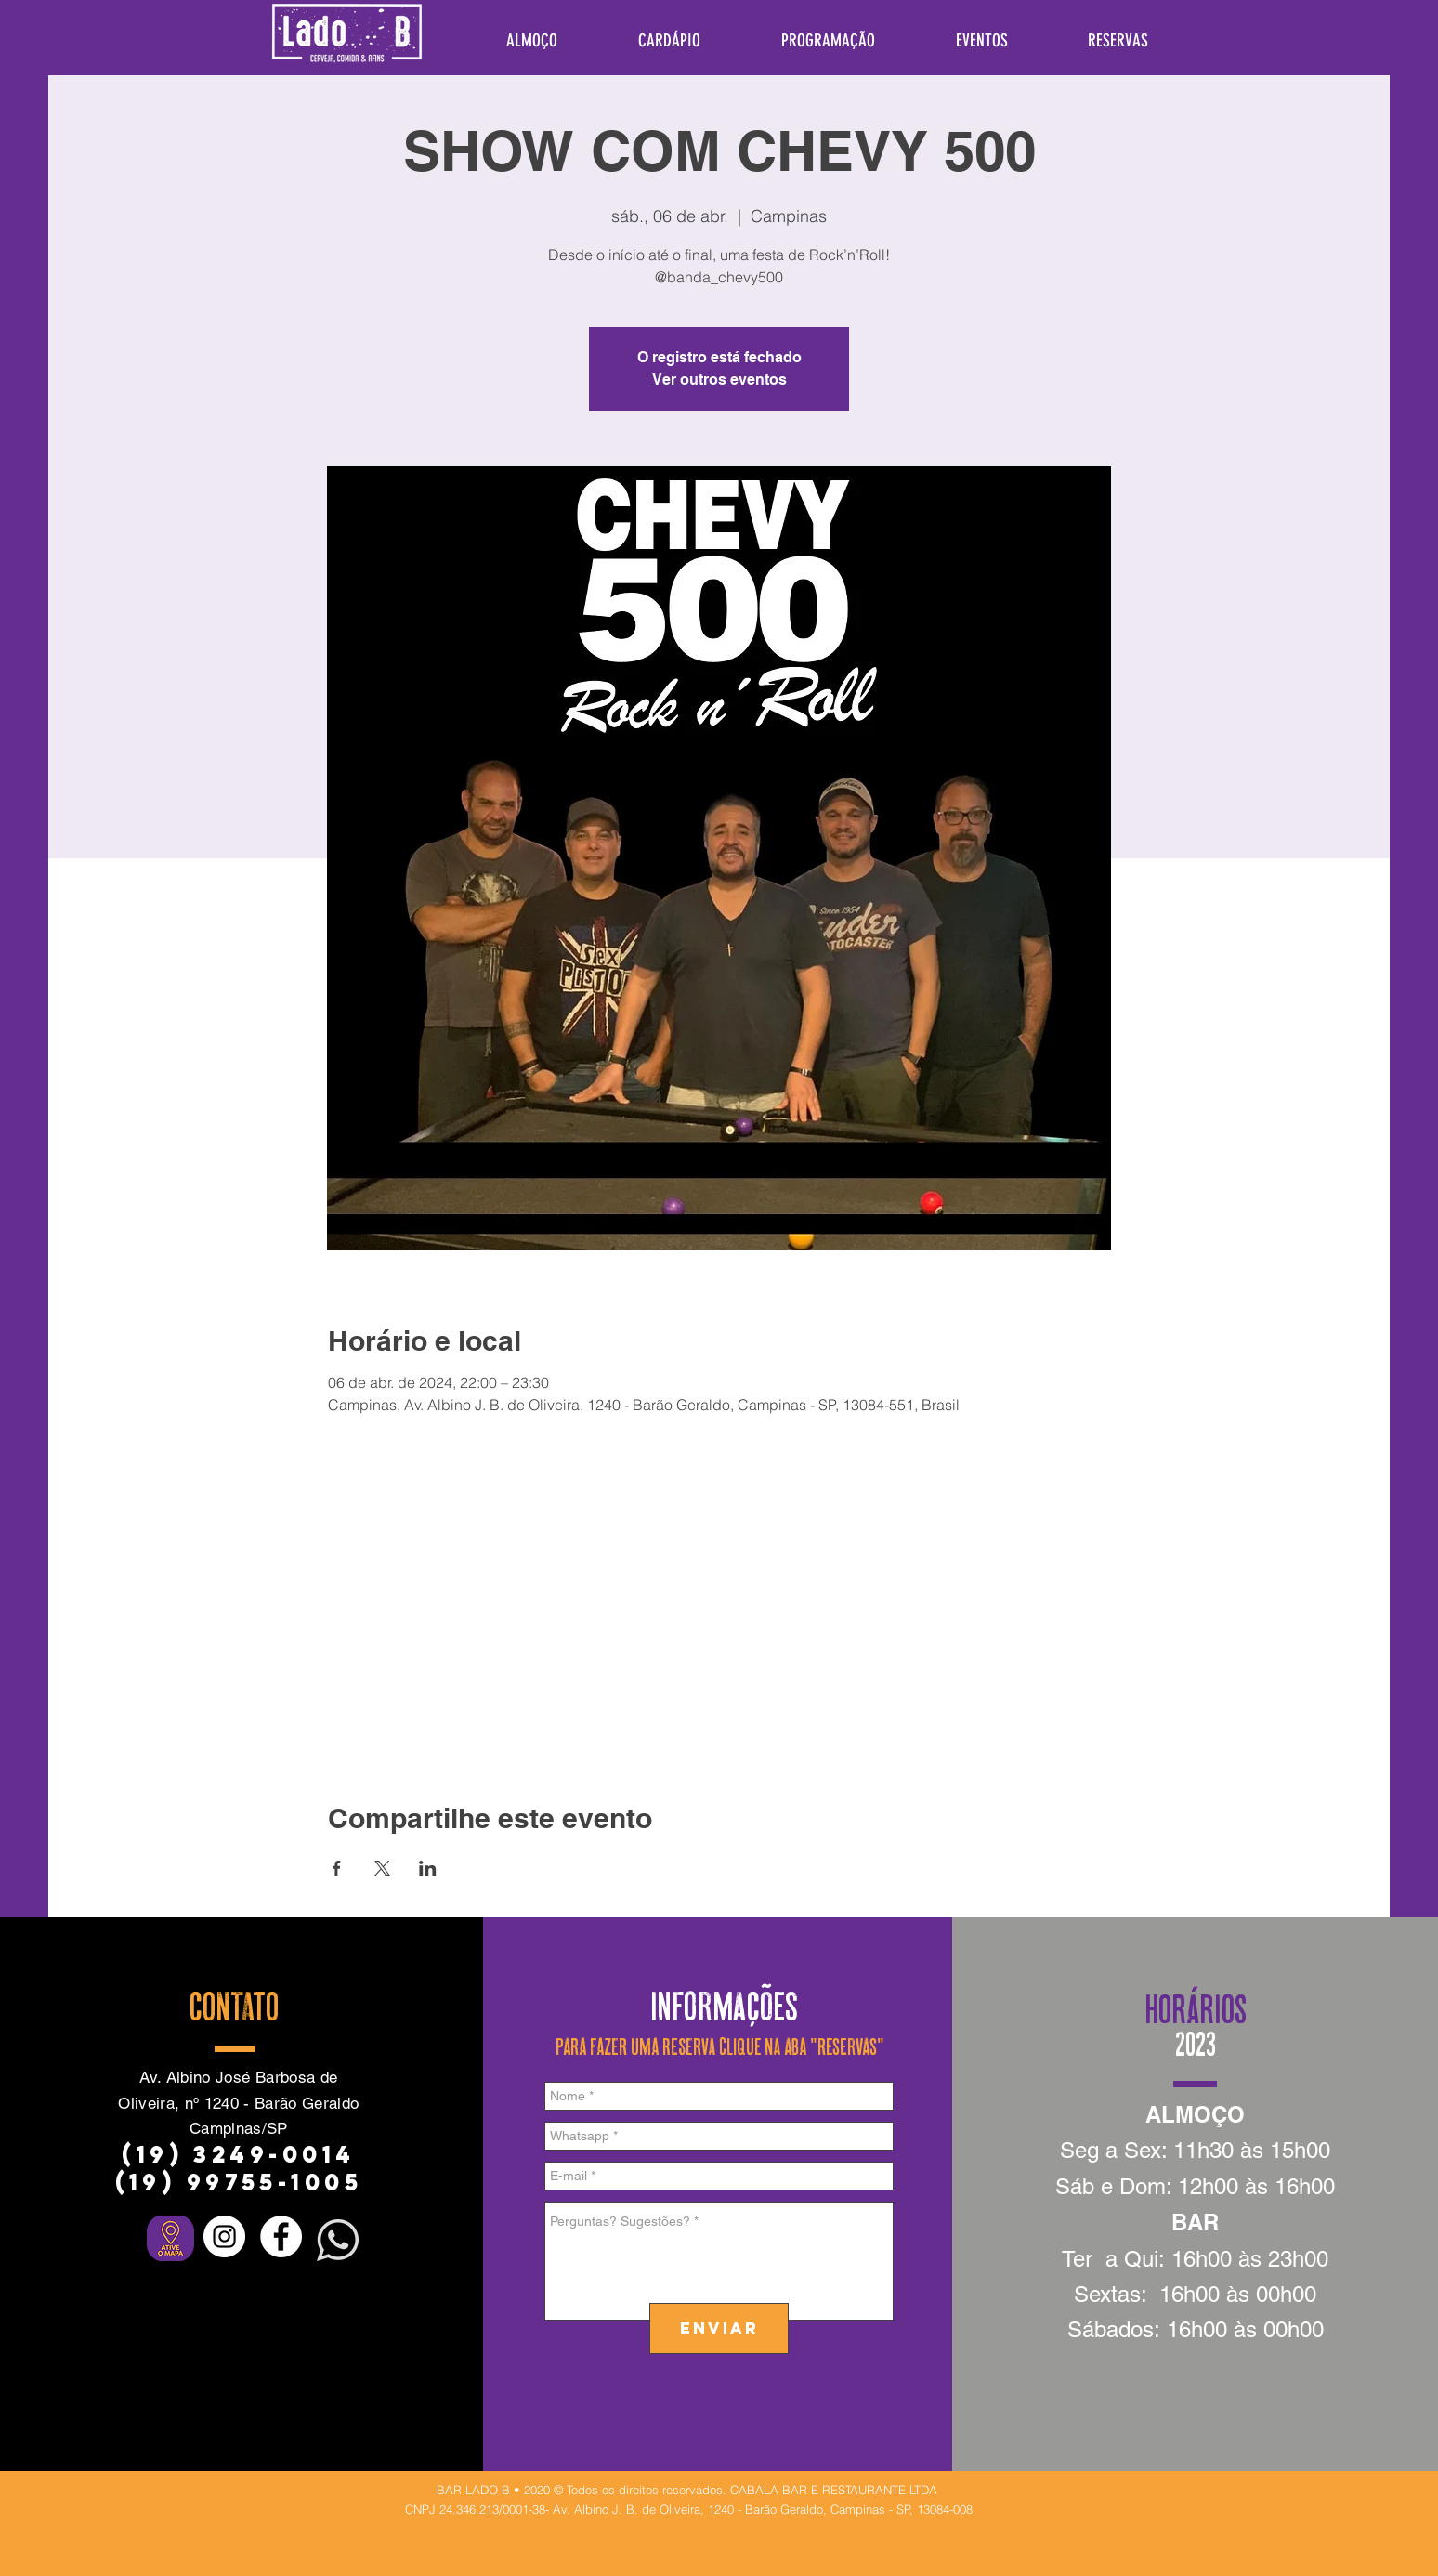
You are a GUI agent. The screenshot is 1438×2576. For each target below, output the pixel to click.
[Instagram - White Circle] (224, 2236)
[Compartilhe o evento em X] (382, 1868)
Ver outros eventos (719, 379)
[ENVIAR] (719, 2328)
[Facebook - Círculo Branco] (281, 2236)
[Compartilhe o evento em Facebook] (337, 1868)
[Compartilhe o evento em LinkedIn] (428, 1868)
